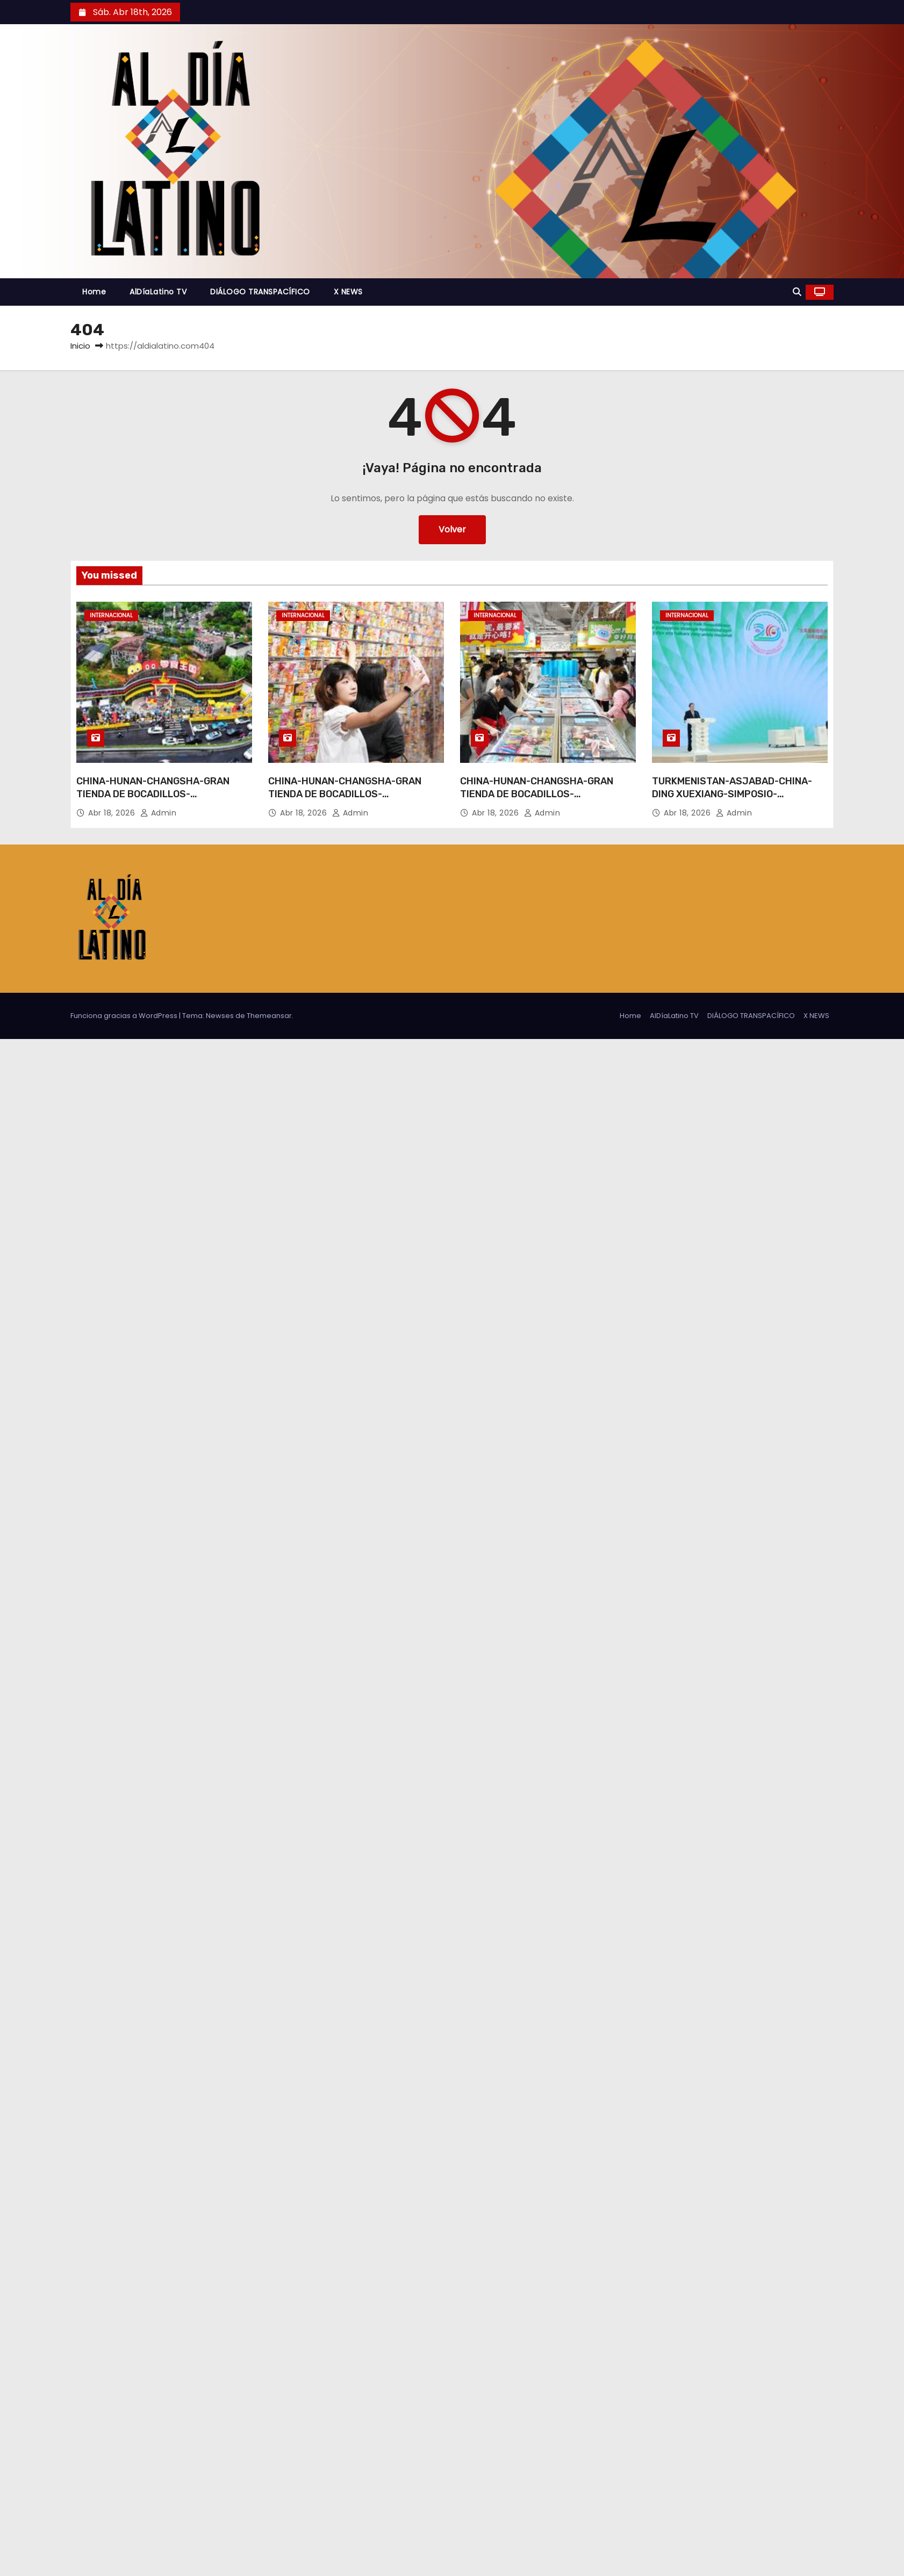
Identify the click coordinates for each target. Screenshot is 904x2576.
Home (94, 291)
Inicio (80, 345)
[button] (797, 292)
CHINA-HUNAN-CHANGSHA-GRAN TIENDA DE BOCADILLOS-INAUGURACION (152, 794)
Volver (452, 529)
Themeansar (269, 1016)
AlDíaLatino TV (158, 291)
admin (158, 812)
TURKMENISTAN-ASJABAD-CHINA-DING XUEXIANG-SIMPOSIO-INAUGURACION (732, 794)
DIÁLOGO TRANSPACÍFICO (260, 291)
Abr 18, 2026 (113, 812)
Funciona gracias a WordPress (124, 1016)
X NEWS (348, 291)
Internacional (111, 615)
